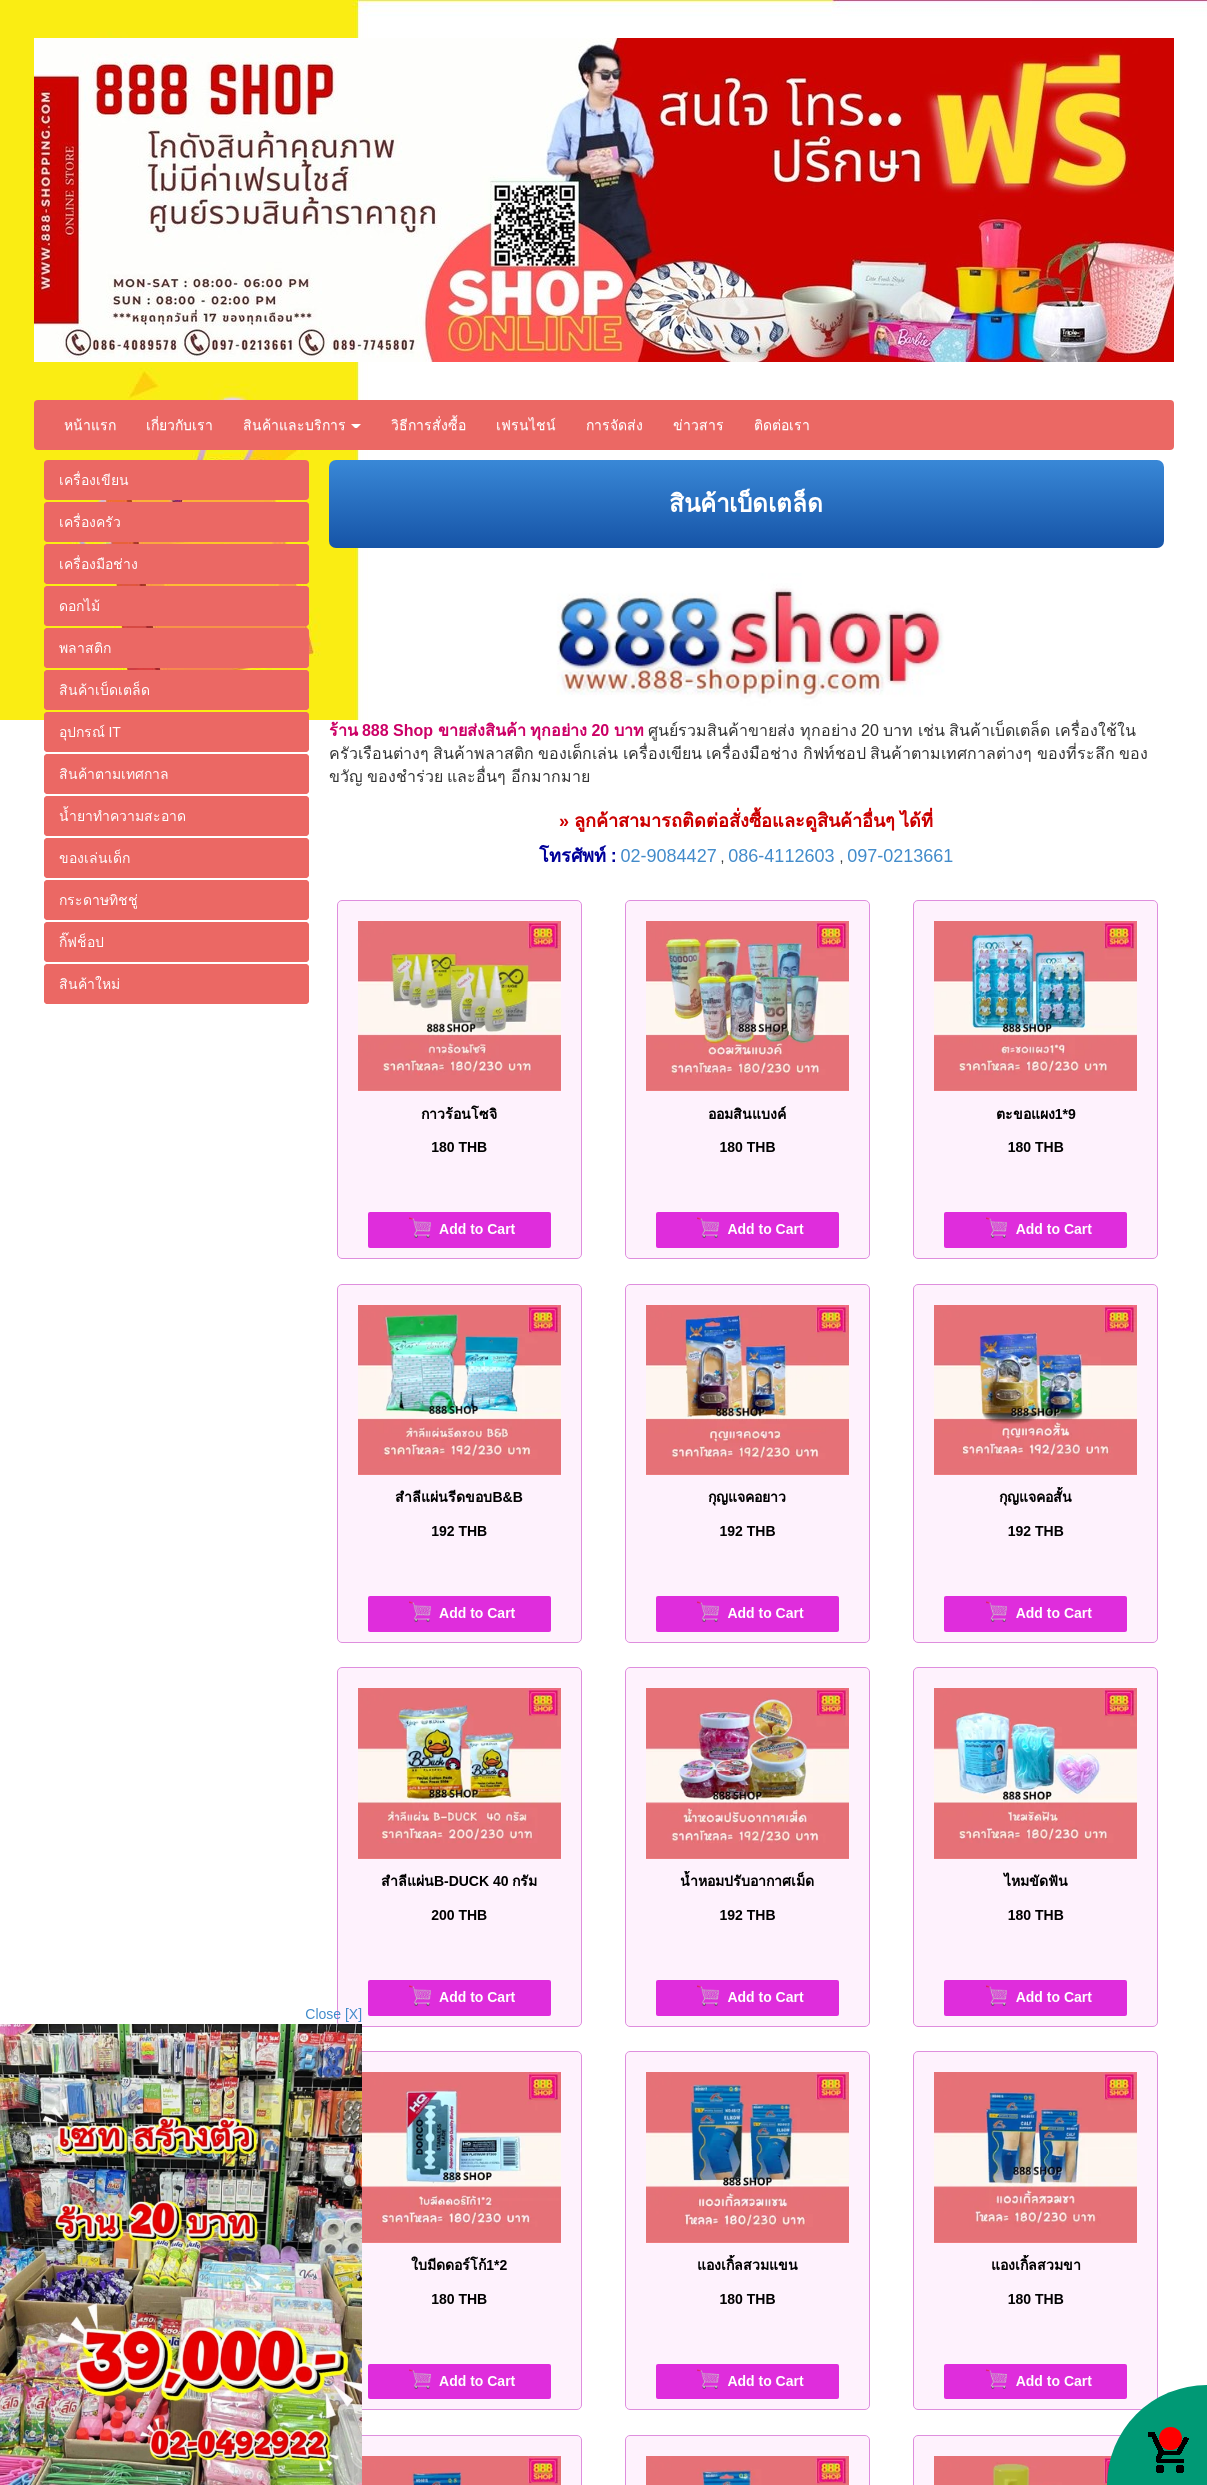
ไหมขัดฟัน (1036, 1881)
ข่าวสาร (698, 425)
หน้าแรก (90, 425)
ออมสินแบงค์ (747, 1114)
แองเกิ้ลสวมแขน (747, 2265)
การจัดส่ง (614, 425)
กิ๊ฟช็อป (81, 942)
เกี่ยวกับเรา (179, 425)
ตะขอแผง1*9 (1036, 1114)
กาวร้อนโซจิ (459, 1114)
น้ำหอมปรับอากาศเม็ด (747, 1881)
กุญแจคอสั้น (1035, 1497)
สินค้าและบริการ (302, 425)
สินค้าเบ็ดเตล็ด (104, 690)
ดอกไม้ (79, 606)
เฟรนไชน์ (526, 425)
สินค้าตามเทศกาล (114, 774)
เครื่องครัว (90, 522)
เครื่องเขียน (94, 480)
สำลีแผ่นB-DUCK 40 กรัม (459, 1881)
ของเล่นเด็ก (94, 858)
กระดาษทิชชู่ (98, 900)
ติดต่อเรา (782, 425)
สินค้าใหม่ (89, 984)
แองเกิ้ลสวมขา (1036, 2265)
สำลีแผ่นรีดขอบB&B (458, 1497)
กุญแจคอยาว (747, 1497)
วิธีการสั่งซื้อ (428, 425)
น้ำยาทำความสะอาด (122, 816)
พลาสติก (85, 648)
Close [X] (333, 2014)
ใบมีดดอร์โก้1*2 (459, 2265)
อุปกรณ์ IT (90, 732)
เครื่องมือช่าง (98, 564)
